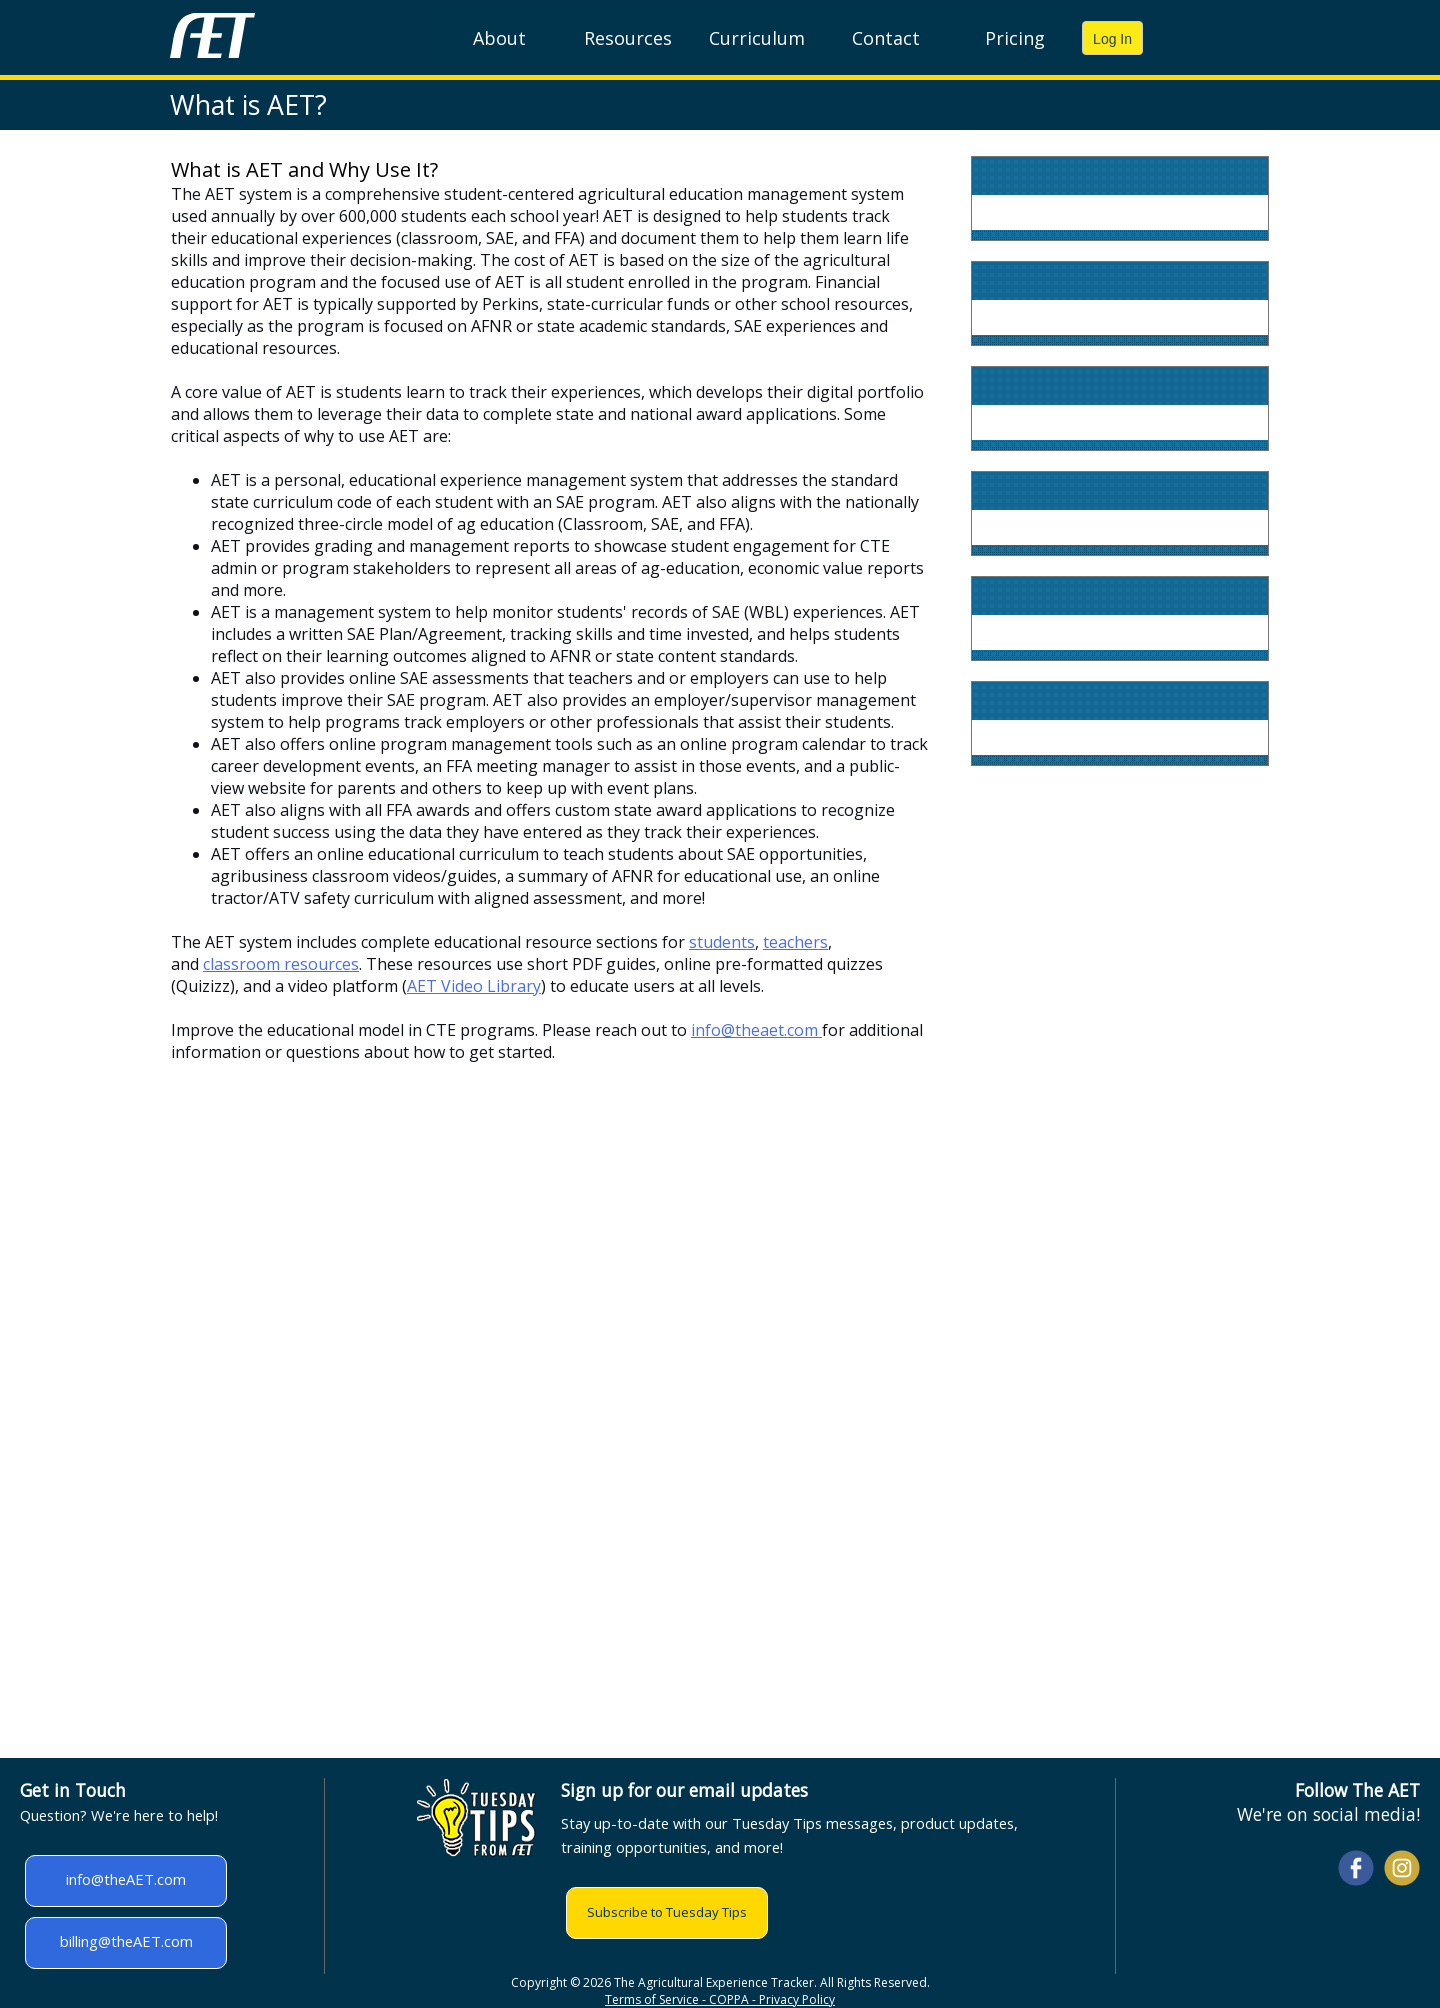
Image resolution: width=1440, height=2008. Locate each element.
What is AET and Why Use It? (304, 169)
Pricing (1015, 38)
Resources (628, 38)
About (499, 38)
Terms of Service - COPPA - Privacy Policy (720, 1999)
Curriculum (757, 38)
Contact (886, 38)
